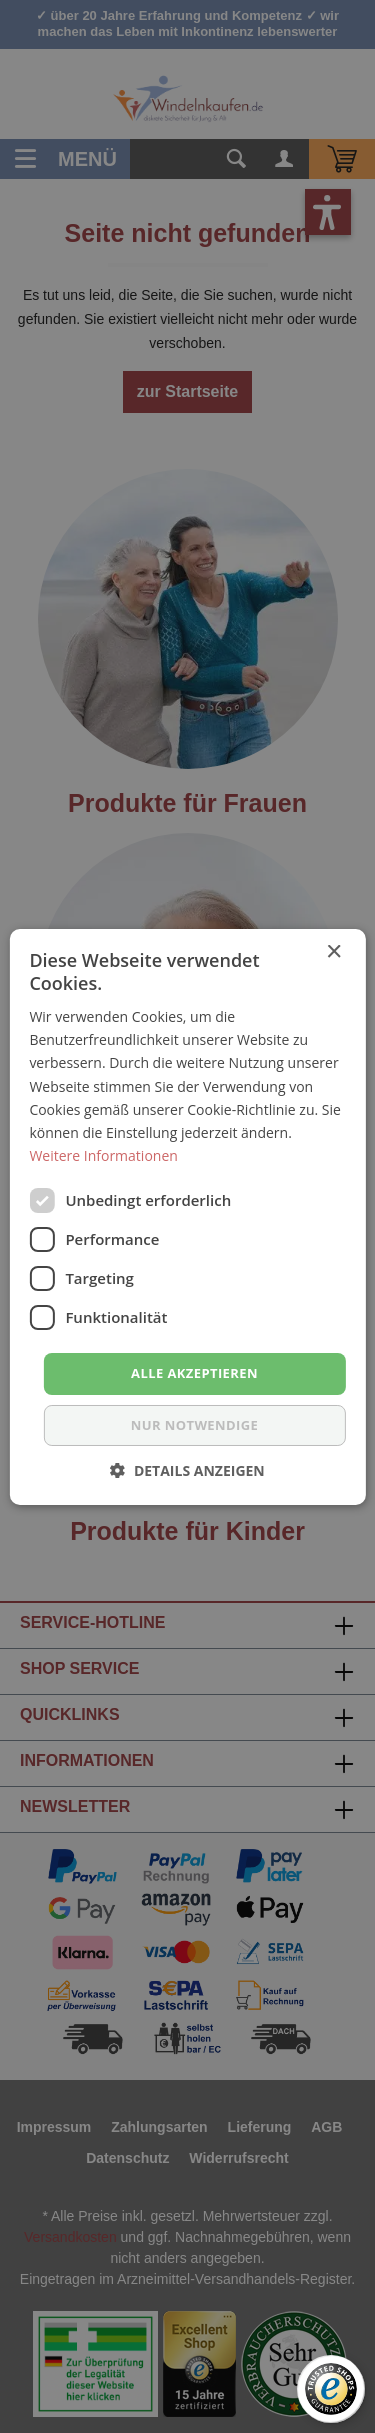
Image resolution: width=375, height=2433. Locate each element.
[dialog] (187, 1216)
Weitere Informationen (103, 1155)
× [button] (333, 951)
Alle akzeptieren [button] (194, 1373)
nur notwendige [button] (194, 1425)
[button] (187, 1470)
